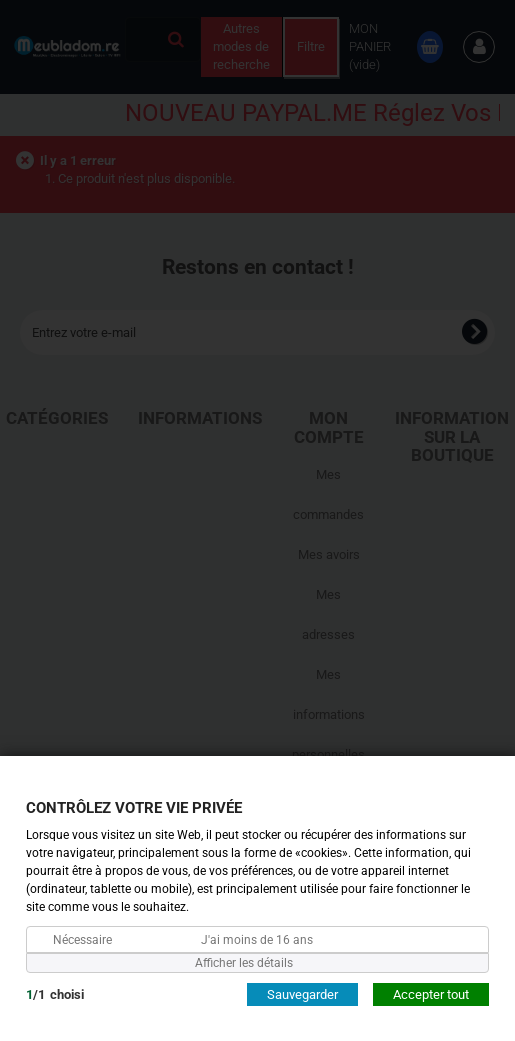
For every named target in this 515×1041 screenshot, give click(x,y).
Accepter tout (431, 993)
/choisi (55, 993)
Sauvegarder (302, 993)
